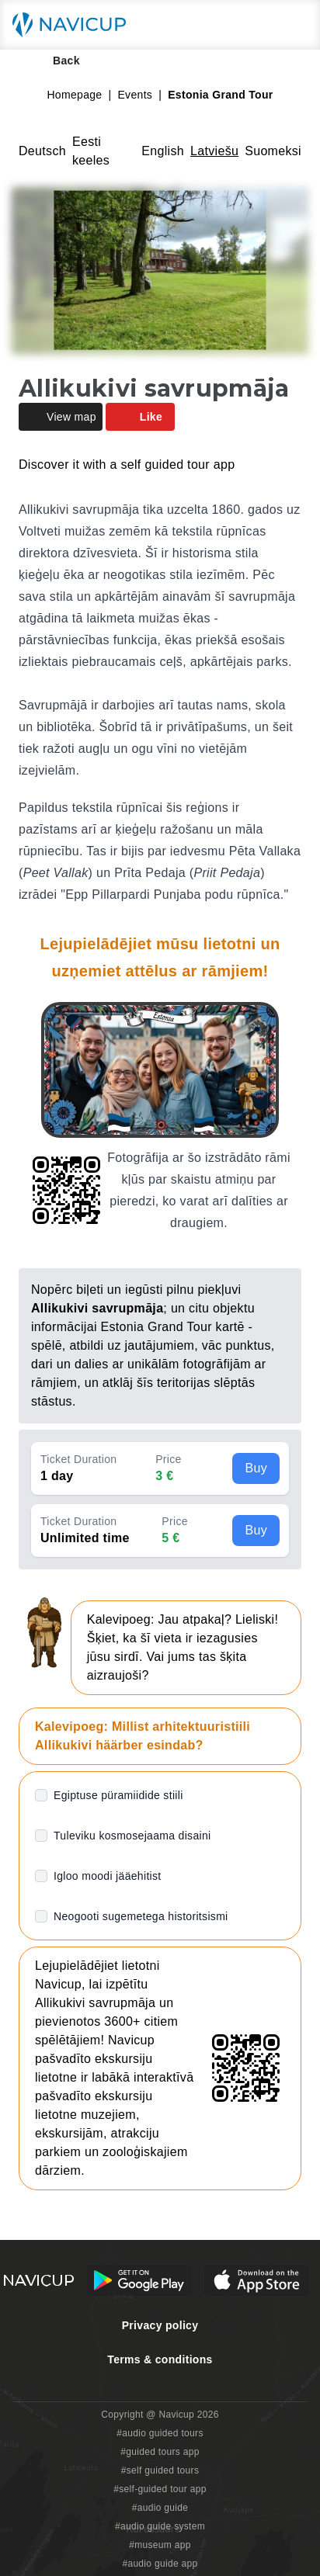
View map (60, 417)
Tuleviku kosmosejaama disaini (132, 1835)
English (162, 151)
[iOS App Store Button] (256, 2280)
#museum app (160, 2545)
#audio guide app (159, 2563)
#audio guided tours (160, 2433)
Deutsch (42, 151)
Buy (256, 1468)
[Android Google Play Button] (139, 2280)
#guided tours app (160, 2451)
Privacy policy (160, 2325)
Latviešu (214, 151)
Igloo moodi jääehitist (108, 1876)
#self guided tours (160, 2470)
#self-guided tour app (159, 2489)
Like (140, 417)
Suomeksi (273, 151)
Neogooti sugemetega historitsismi (141, 1916)
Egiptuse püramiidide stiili (118, 1795)
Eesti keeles (91, 151)
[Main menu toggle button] (292, 24)
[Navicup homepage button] (74, 24)
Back (55, 60)
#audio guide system (160, 2526)
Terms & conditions (159, 2359)
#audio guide (160, 2507)
